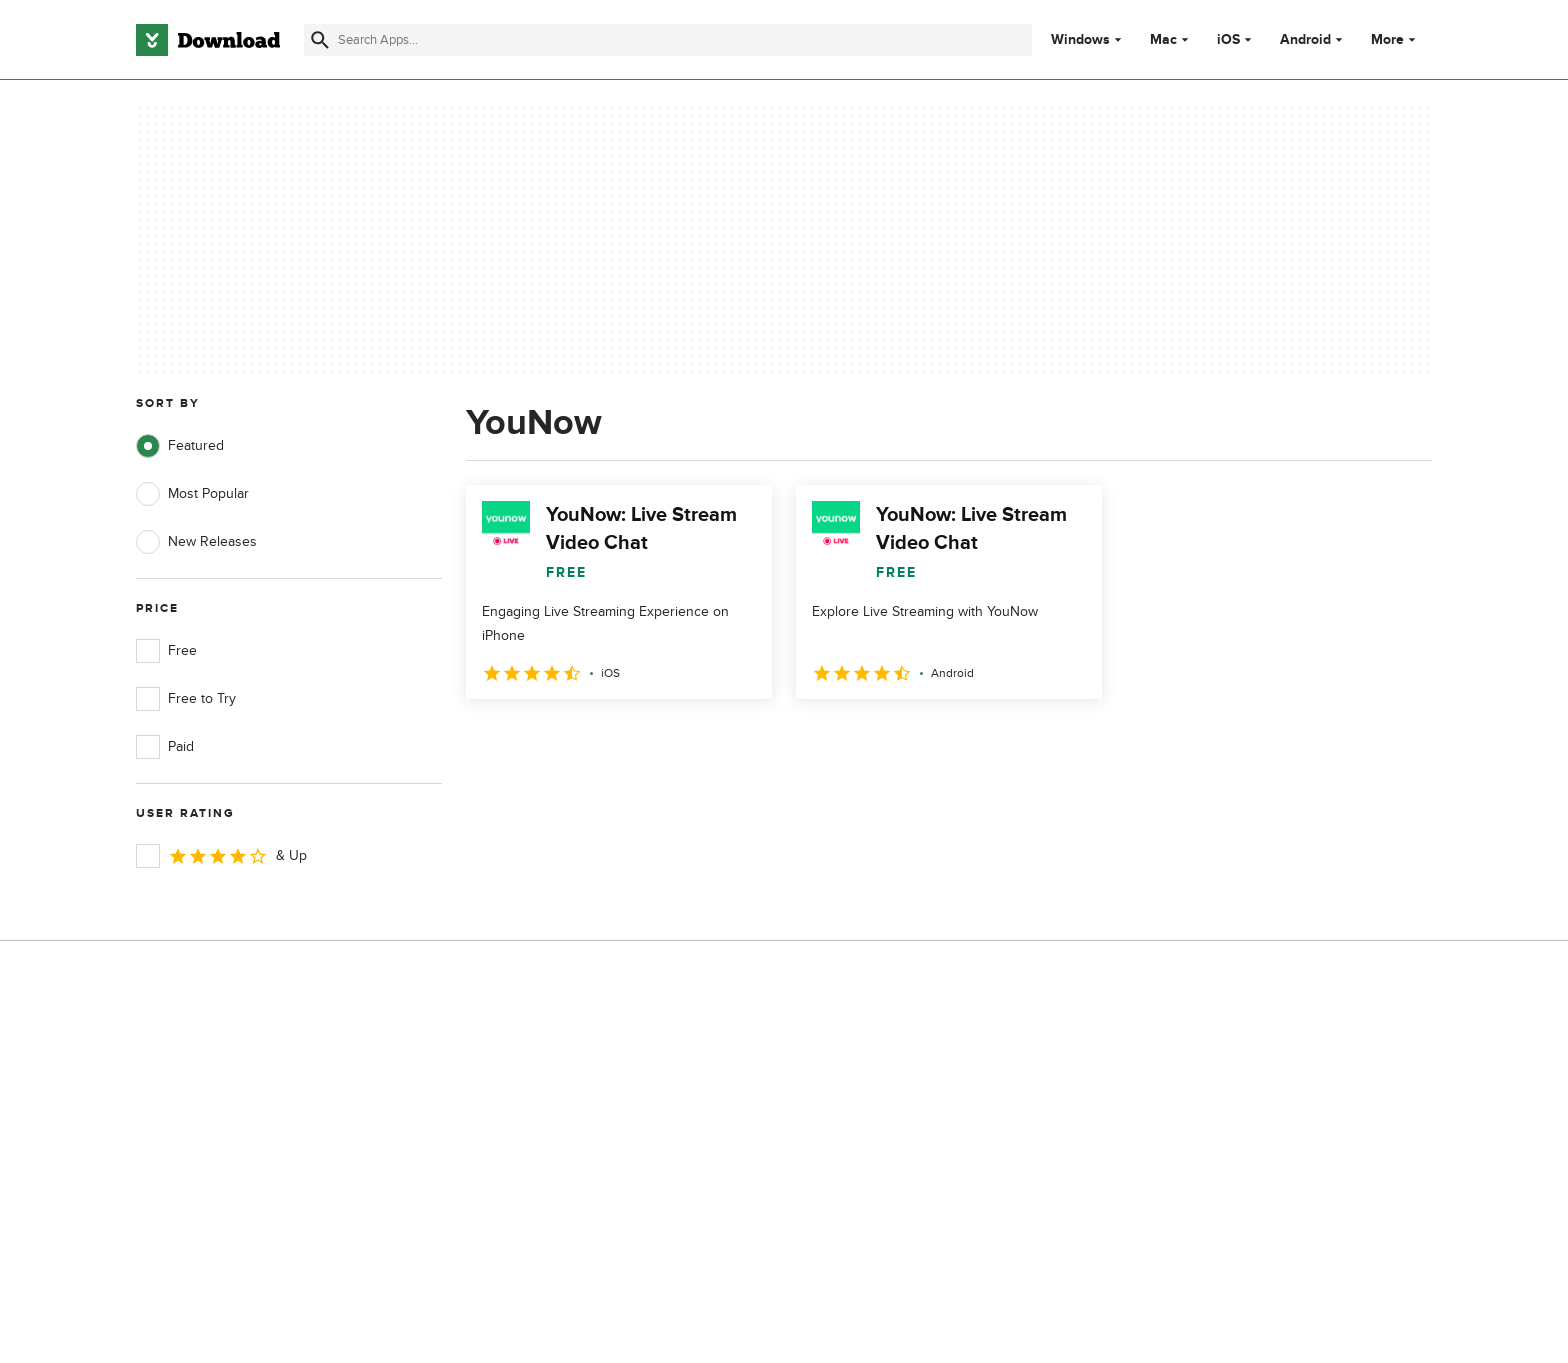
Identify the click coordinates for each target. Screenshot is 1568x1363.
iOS (1228, 40)
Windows (1080, 40)
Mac (1163, 40)
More (1395, 39)
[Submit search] (320, 40)
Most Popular (192, 494)
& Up (221, 856)
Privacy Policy (903, 1047)
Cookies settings (912, 1206)
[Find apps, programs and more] (667, 40)
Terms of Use (902, 1081)
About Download (550, 1047)
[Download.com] (208, 40)
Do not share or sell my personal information (933, 1160)
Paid (165, 747)
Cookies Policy (906, 1116)
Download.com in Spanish (578, 1150)
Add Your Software (556, 1081)
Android (1305, 40)
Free (166, 651)
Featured (180, 446)
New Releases (196, 542)
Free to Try (186, 699)
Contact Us (533, 1116)
